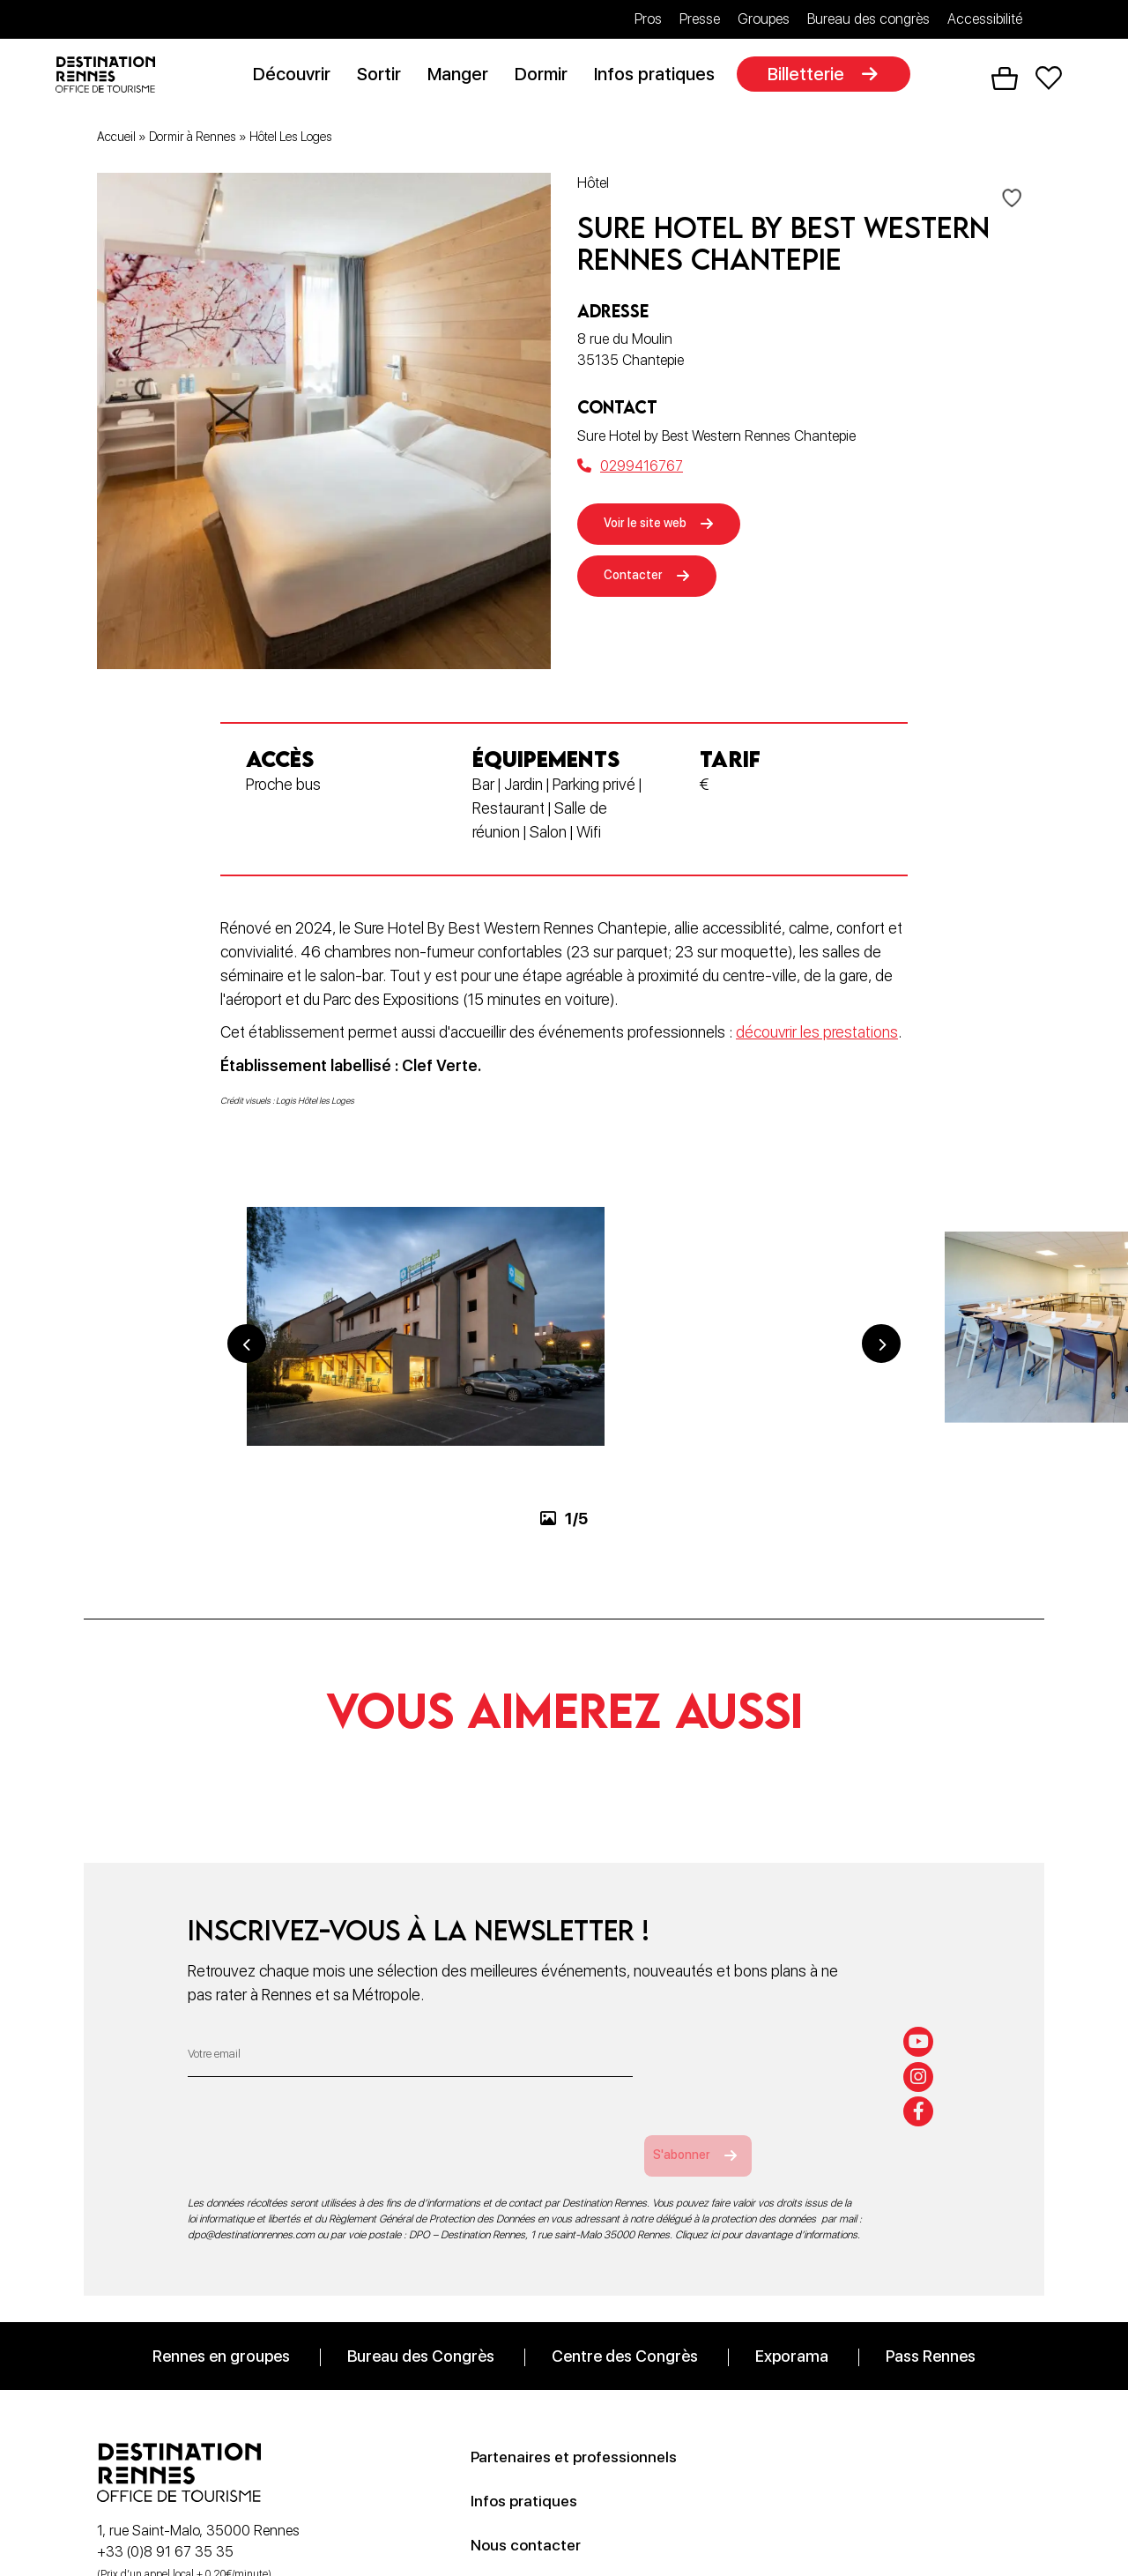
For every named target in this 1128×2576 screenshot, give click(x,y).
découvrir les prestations (817, 1035)
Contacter (641, 586)
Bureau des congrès (868, 19)
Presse (699, 19)
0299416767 (630, 469)
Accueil (116, 140)
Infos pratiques (661, 76)
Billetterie (813, 76)
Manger (464, 76)
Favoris (1048, 80)
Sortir (386, 76)
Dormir (548, 76)
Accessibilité (984, 19)
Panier (1004, 80)
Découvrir (299, 76)
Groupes (764, 19)
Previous (247, 1427)
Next (881, 1427)
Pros (648, 19)
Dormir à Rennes (192, 140)
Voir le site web (657, 528)
